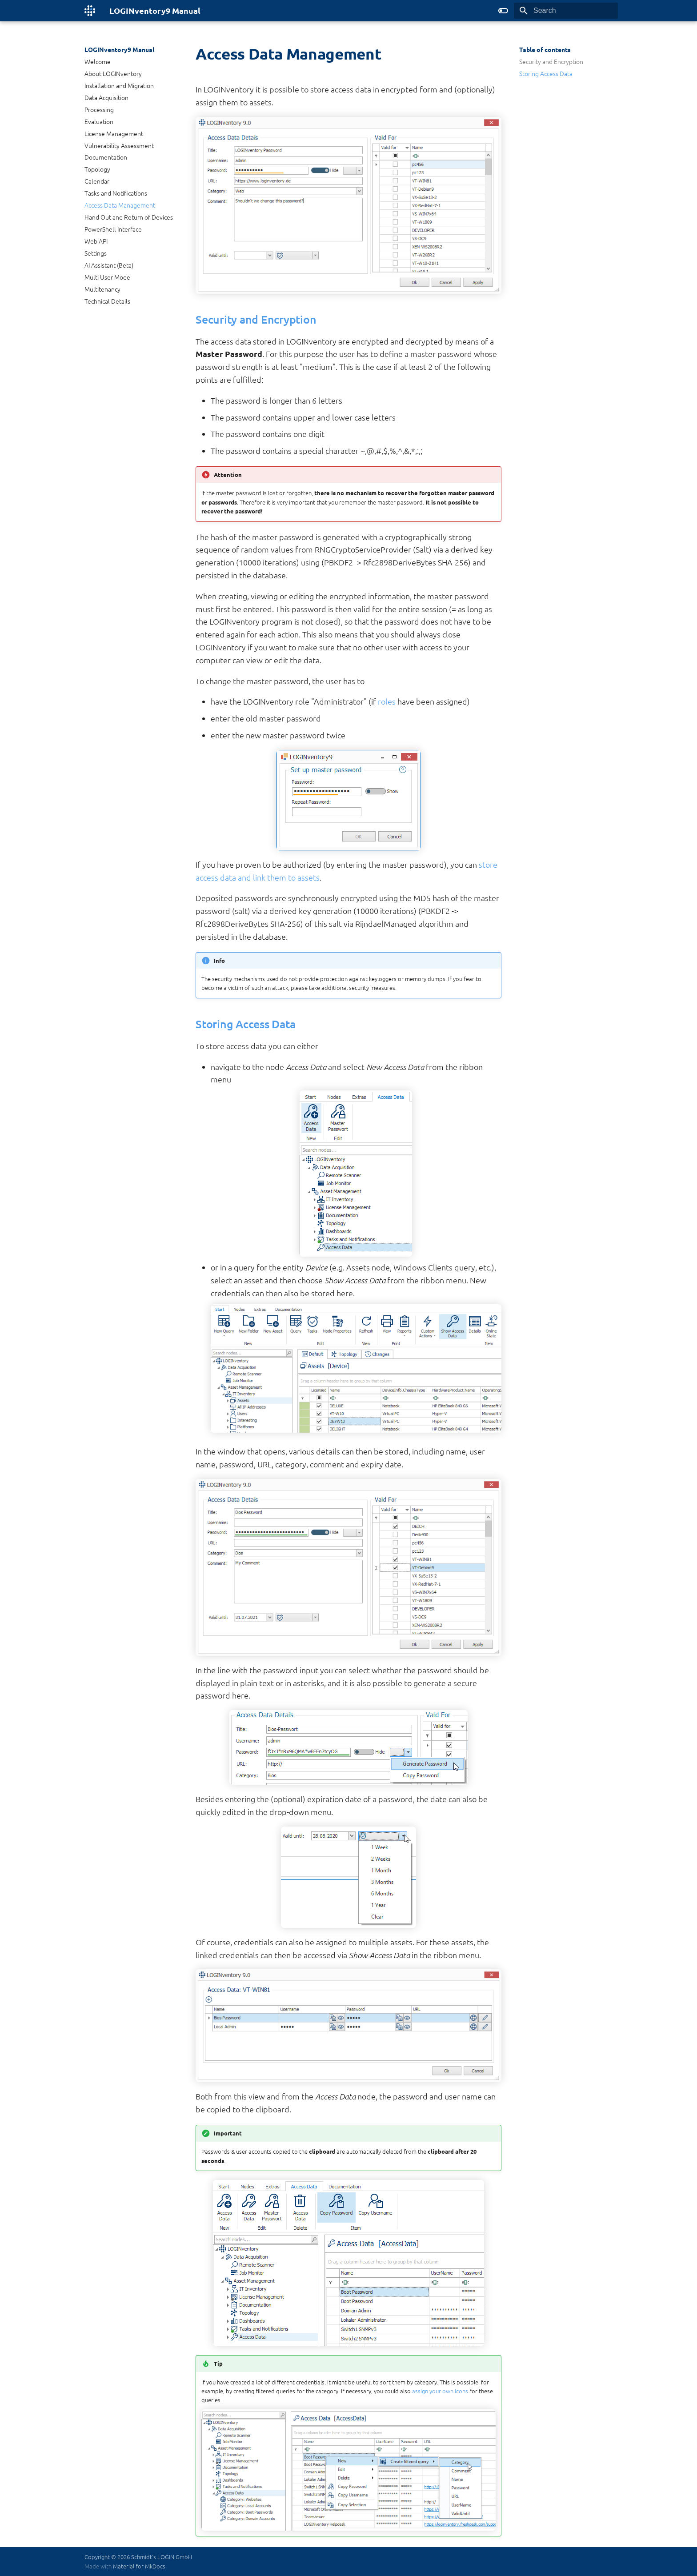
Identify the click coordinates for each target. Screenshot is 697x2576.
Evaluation (98, 121)
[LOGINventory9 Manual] (90, 11)
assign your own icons (440, 2391)
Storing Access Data (546, 73)
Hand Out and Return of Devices (128, 217)
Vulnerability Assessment (119, 145)
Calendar (96, 181)
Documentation (105, 157)
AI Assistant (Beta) (108, 265)
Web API (96, 241)
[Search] (566, 11)
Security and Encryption (551, 61)
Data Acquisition (106, 97)
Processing (99, 109)
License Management (113, 133)
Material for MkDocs (139, 2566)
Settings (95, 253)
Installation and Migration (119, 85)
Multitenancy (102, 289)
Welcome (97, 61)
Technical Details (107, 301)
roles (387, 701)
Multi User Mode (107, 277)
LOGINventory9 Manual (119, 49)
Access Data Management (119, 205)
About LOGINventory (113, 73)
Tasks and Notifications (115, 193)
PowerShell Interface (113, 229)
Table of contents (545, 49)
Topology (97, 169)
